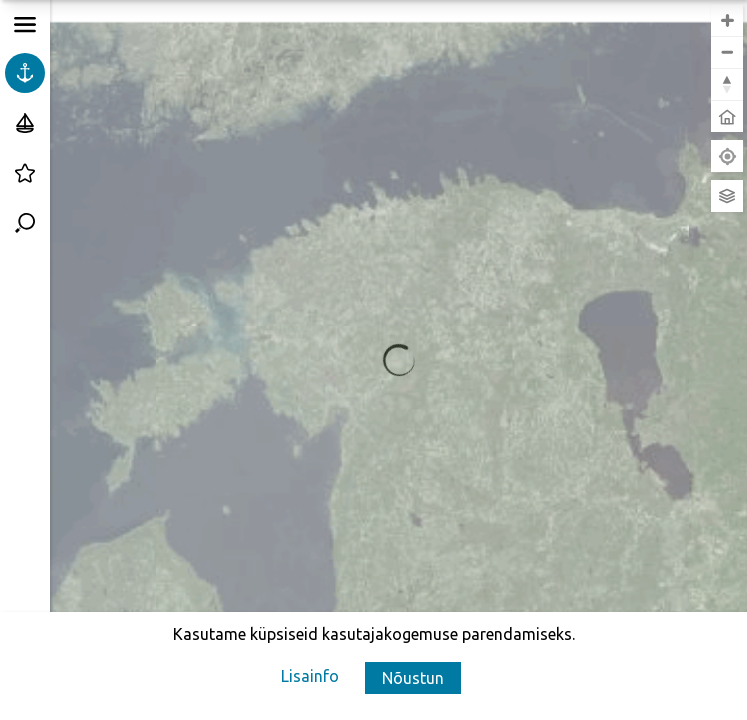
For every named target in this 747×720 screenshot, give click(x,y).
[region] (398, 360)
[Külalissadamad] (25, 123)
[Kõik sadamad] (25, 73)
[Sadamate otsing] (25, 223)
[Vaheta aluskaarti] (727, 196)
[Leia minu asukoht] (727, 156)
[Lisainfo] (310, 676)
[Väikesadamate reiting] (25, 173)
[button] (413, 678)
